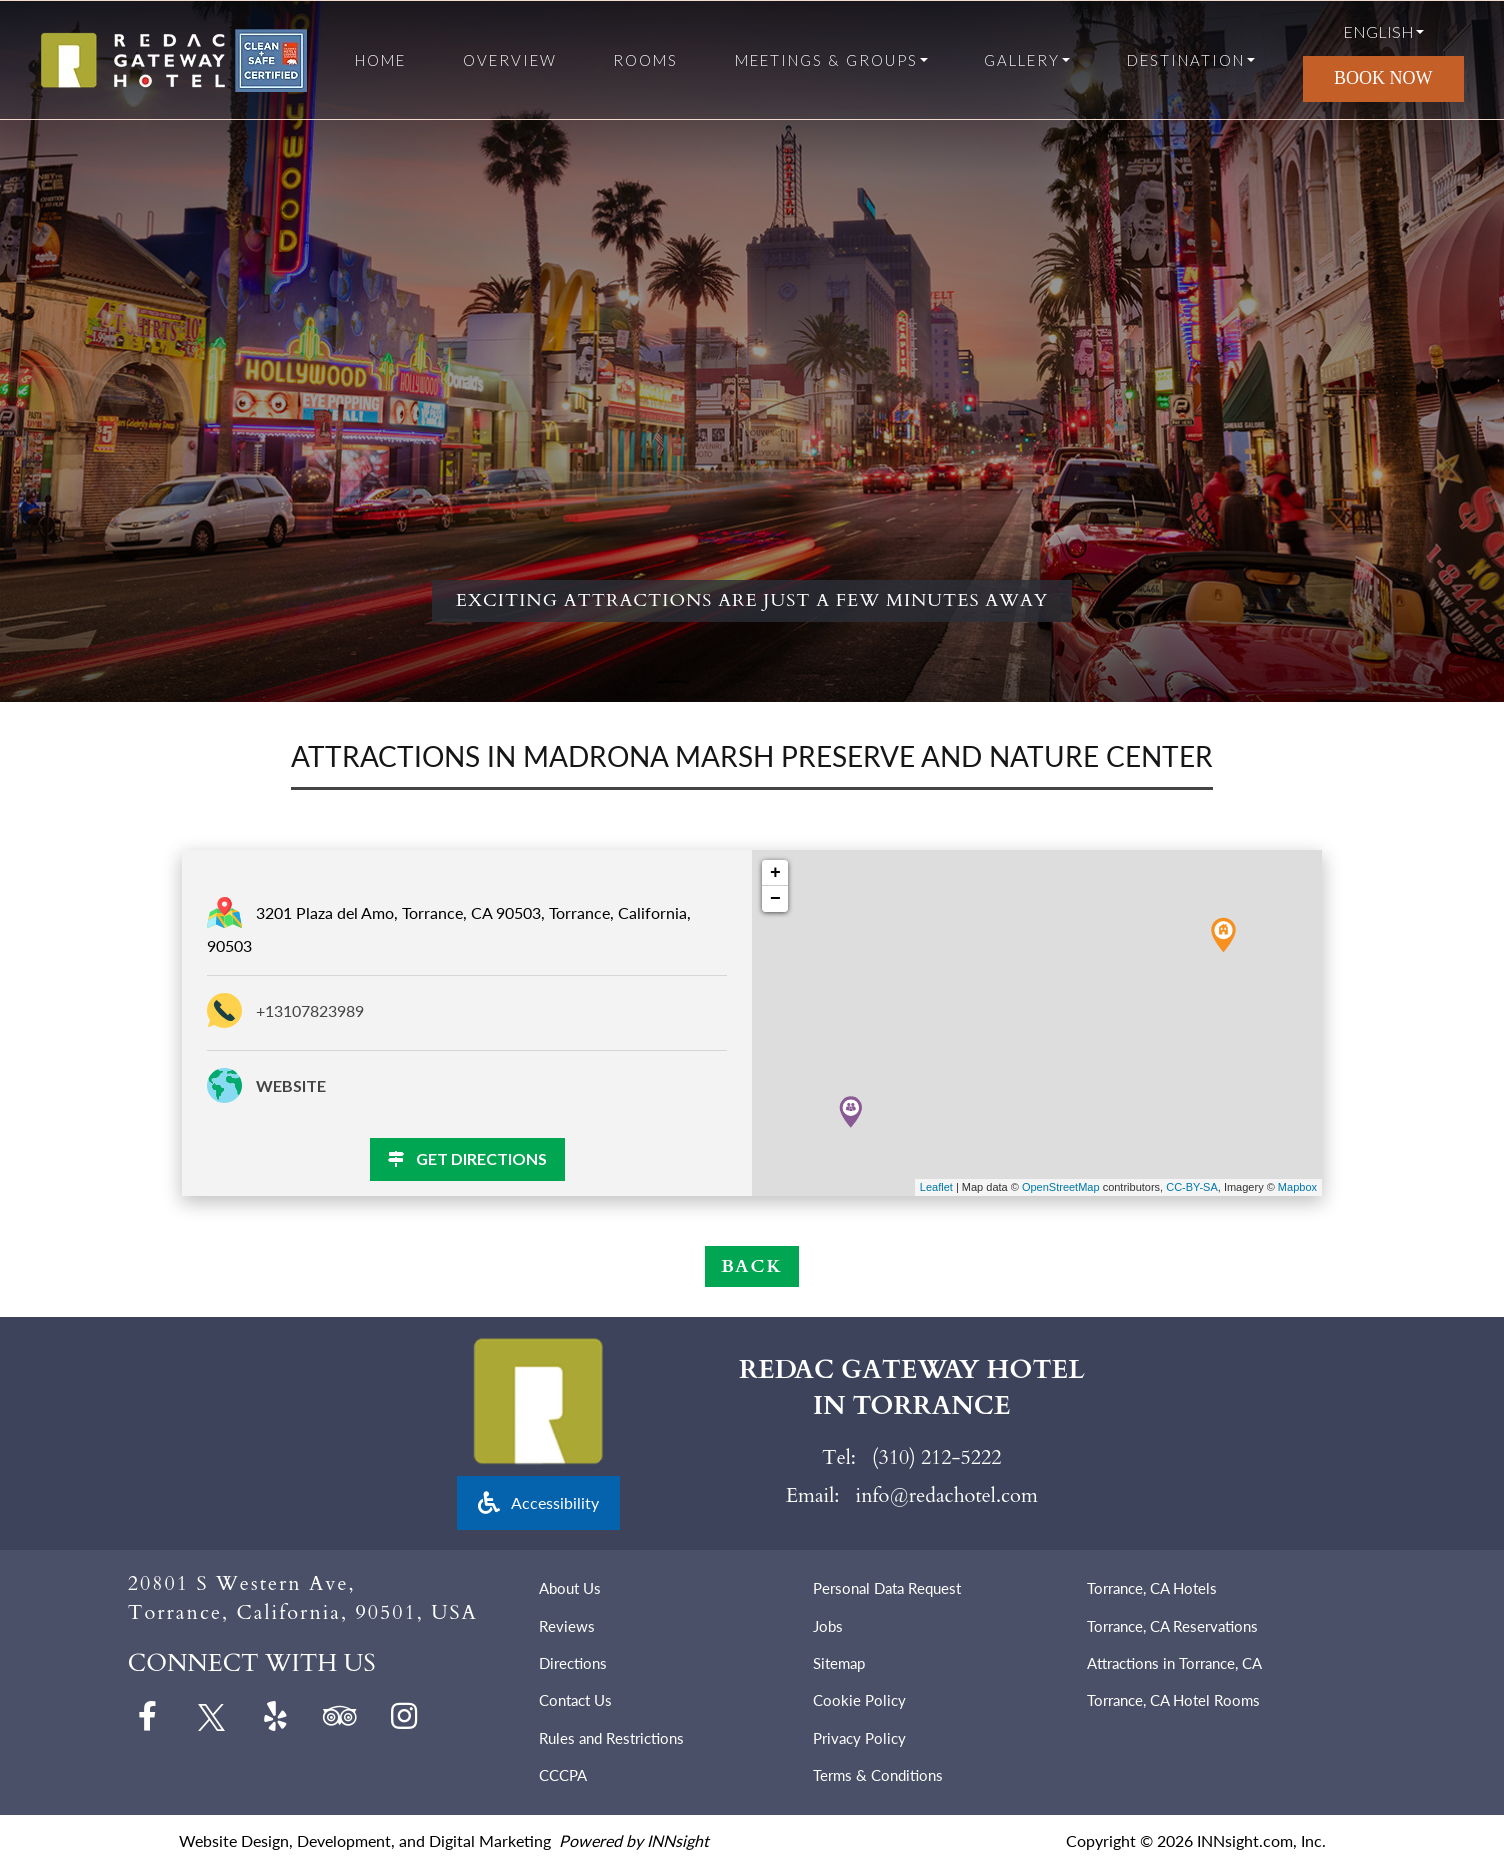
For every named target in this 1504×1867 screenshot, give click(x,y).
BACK (752, 1266)
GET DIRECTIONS (467, 1158)
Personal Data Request (887, 1588)
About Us (570, 1588)
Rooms (645, 61)
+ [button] (775, 873)
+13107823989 (310, 1010)
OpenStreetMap (1061, 1187)
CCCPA (563, 1775)
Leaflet (936, 1187)
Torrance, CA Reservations (1172, 1626)
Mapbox (1297, 1187)
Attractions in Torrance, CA (1174, 1663)
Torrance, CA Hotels (1152, 1588)
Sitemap (839, 1663)
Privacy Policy (859, 1738)
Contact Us (575, 1700)
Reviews (567, 1626)
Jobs (828, 1626)
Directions (573, 1663)
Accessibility (538, 1502)
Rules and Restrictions (611, 1738)
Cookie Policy (859, 1700)
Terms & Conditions (878, 1775)
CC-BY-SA (1192, 1187)
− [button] (775, 899)
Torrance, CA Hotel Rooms (1173, 1700)
